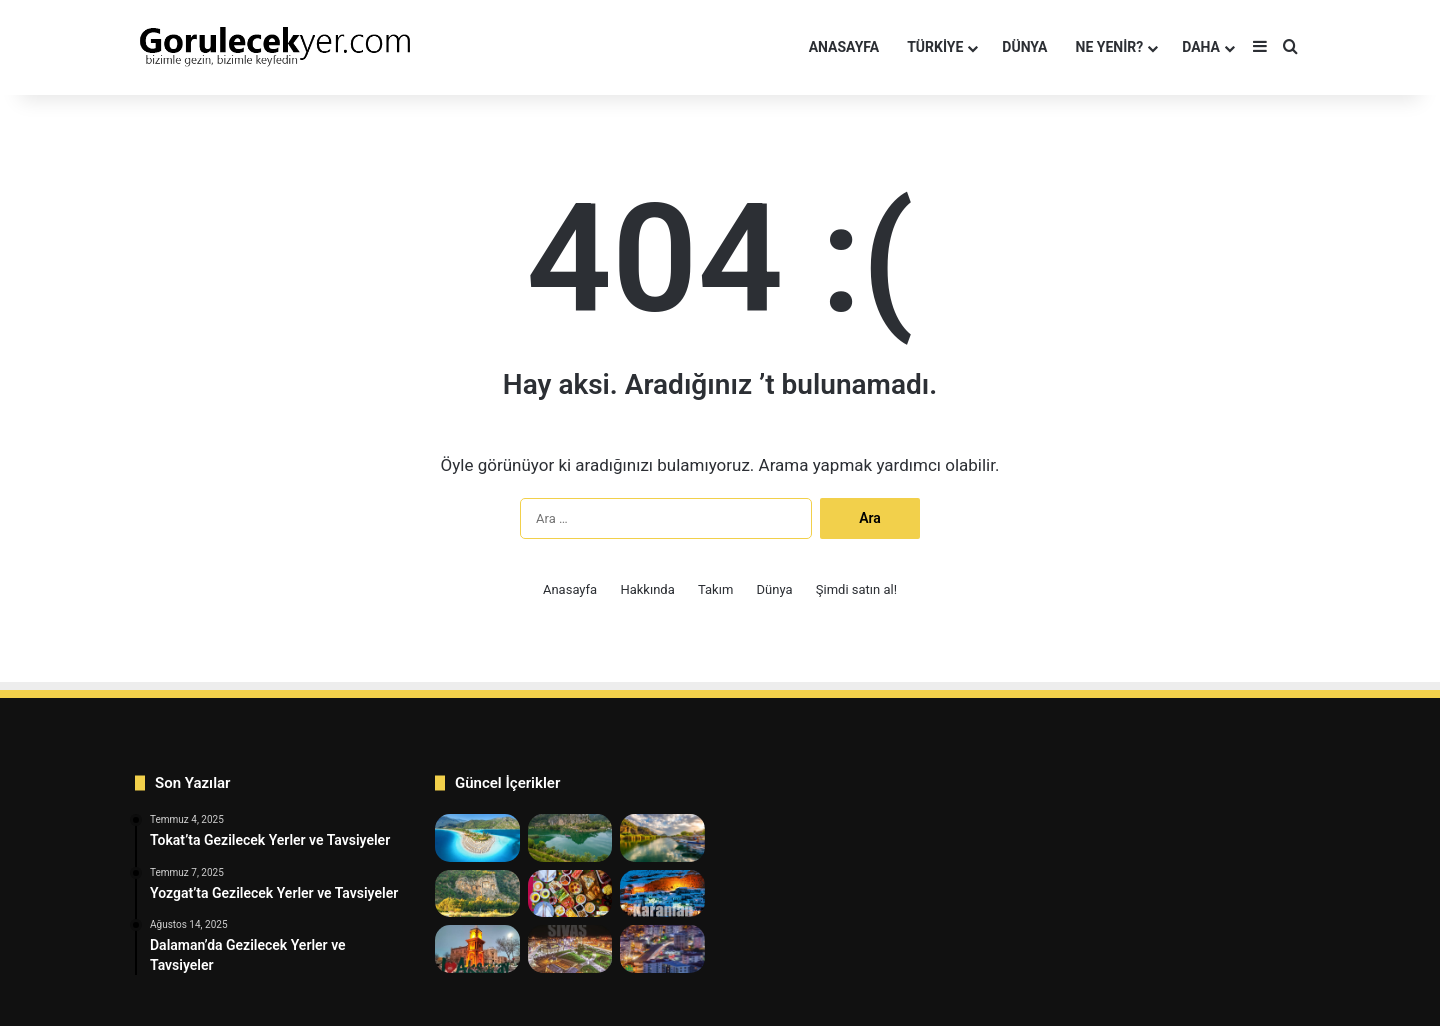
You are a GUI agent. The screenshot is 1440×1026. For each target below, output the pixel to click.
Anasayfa (844, 47)
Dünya (775, 589)
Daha (1201, 47)
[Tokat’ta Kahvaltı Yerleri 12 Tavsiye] (570, 894)
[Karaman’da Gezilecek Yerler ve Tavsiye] (662, 894)
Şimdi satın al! (856, 589)
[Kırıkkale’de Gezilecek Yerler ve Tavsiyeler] (662, 949)
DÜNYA (1024, 47)
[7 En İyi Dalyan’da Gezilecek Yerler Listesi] (570, 838)
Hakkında (647, 589)
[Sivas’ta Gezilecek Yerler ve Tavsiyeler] (570, 949)
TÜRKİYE (935, 47)
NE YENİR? (1110, 47)
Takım (715, 589)
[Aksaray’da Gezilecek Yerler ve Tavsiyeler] (477, 949)
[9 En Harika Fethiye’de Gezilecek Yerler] (477, 838)
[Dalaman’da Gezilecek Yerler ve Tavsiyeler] (477, 894)
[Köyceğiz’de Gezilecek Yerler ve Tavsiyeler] (662, 838)
